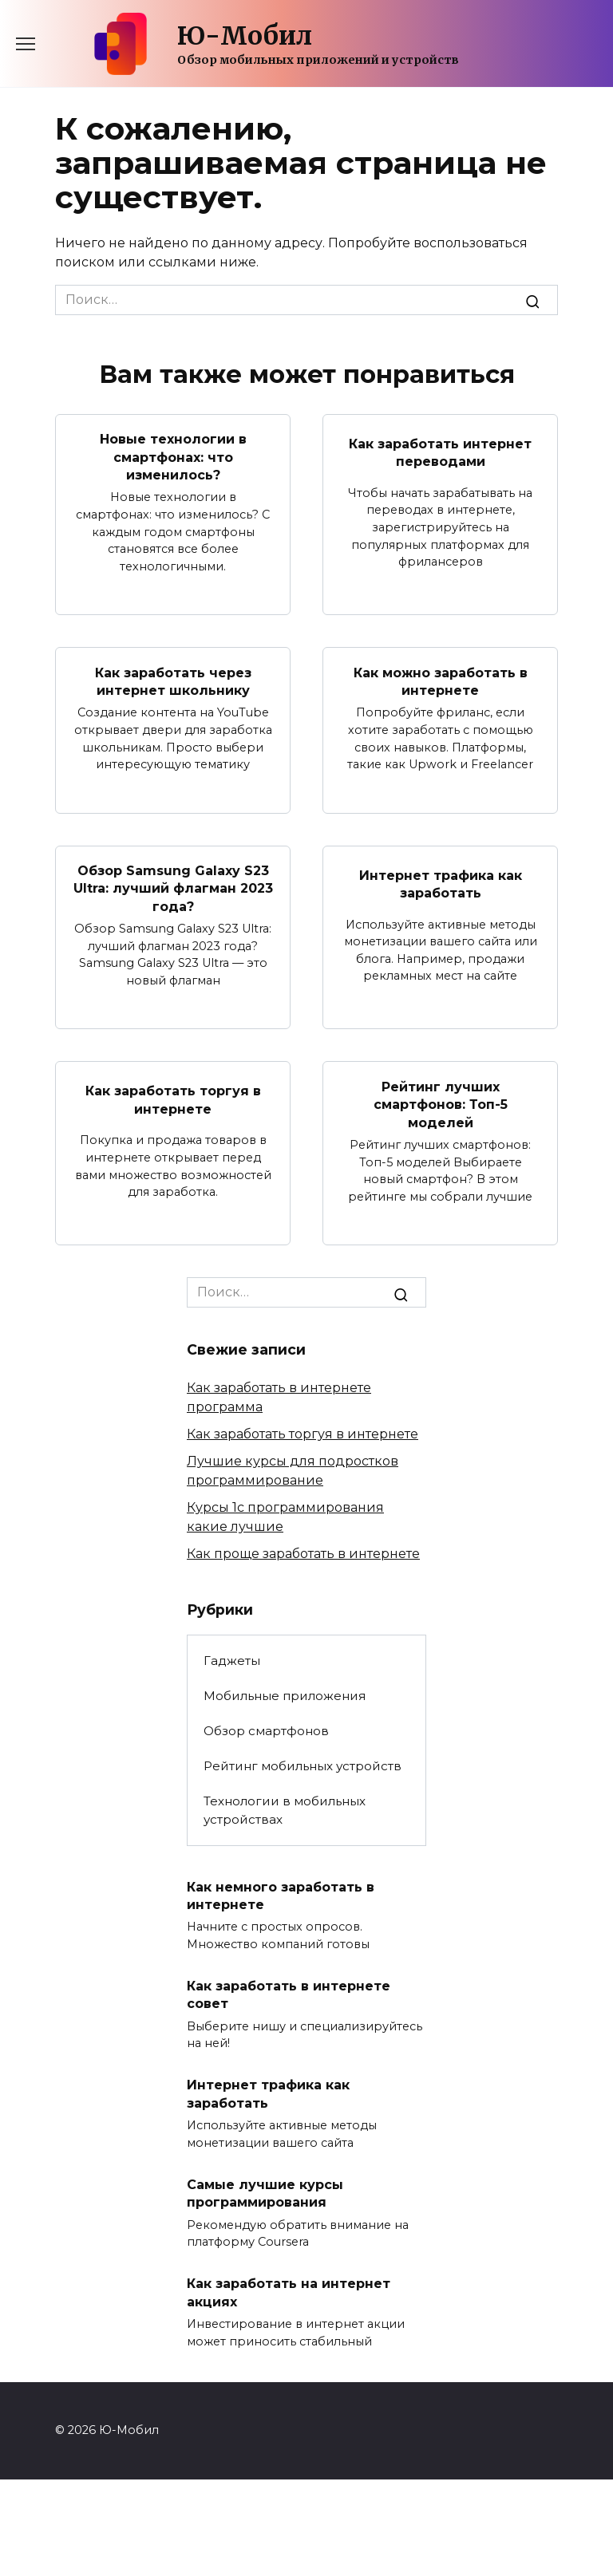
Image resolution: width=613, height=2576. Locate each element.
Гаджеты (232, 1660)
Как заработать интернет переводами (440, 452)
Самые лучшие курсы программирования (265, 2192)
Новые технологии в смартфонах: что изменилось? (173, 457)
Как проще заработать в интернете (303, 1553)
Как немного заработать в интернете (280, 1895)
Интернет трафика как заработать (440, 883)
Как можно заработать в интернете (441, 681)
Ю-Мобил (244, 36)
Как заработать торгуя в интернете (173, 1099)
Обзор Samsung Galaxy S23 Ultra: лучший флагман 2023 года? (173, 888)
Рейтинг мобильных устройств (302, 1765)
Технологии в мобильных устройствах (285, 1810)
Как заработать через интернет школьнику (173, 681)
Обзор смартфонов (266, 1730)
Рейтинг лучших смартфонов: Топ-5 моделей (441, 1104)
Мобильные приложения (285, 1695)
